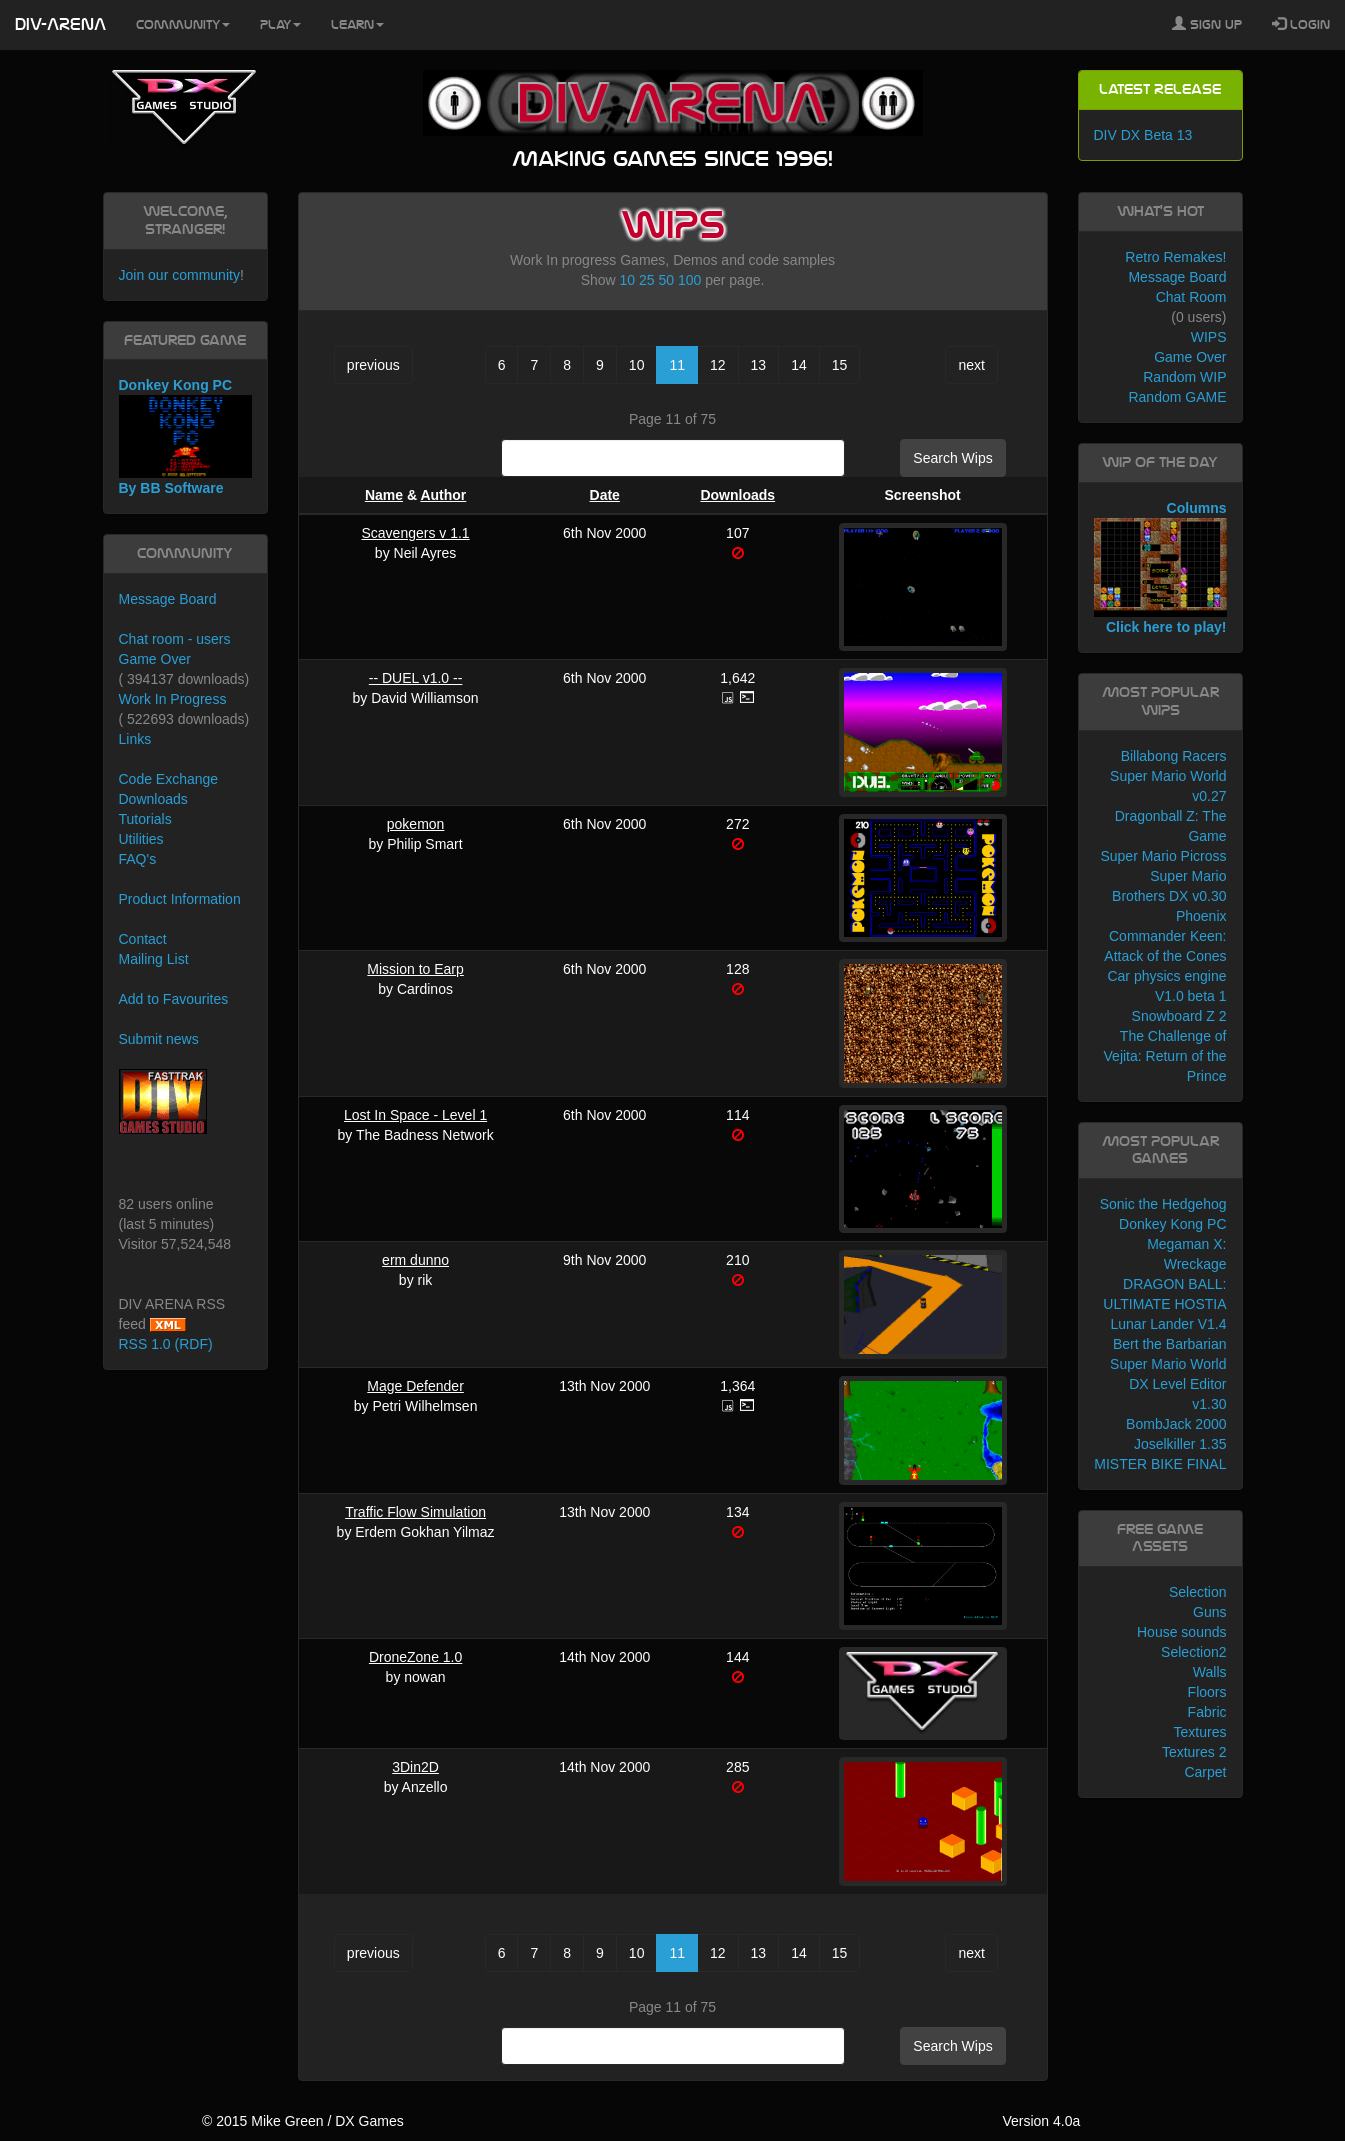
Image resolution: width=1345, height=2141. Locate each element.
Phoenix (1201, 916)
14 (799, 365)
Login (1301, 24)
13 (759, 365)
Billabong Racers (1174, 756)
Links (135, 739)
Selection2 (1193, 1652)
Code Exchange (169, 779)
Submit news (159, 1039)
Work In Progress (173, 699)
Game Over (155, 659)
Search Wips (952, 458)
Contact (143, 939)
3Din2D (415, 1767)
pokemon (416, 824)
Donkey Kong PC (1172, 1224)
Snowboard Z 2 (1179, 1016)
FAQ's (138, 859)
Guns (1209, 1612)
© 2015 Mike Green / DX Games (303, 2121)
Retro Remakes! (1175, 257)
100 (689, 280)
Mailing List (154, 959)
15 (840, 365)
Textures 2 (1194, 1752)
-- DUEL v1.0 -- (416, 678)
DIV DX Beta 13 (1143, 135)
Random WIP (1184, 377)
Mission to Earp (415, 969)
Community (183, 25)
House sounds (1182, 1632)
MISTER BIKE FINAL (1160, 1464)
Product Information (180, 899)
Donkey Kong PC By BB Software (185, 436)
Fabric (1207, 1712)
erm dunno (415, 1260)
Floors (1207, 1692)
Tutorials (145, 819)
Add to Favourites (174, 999)
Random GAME (1177, 397)
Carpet (1205, 1772)
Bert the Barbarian (1170, 1344)
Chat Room (1191, 297)
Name (384, 495)
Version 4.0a (1041, 2121)
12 (718, 365)
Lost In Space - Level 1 (415, 1115)
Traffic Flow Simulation (415, 1512)
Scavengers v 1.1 (415, 533)
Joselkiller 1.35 (1180, 1444)
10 (628, 280)
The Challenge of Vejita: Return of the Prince (1165, 1056)
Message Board (168, 599)
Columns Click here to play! (1160, 568)
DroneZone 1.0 (415, 1657)
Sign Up (1207, 24)
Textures (1200, 1732)
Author (443, 495)
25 (647, 280)
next (971, 365)
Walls (1210, 1672)
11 (677, 365)
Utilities (141, 839)
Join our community (179, 275)
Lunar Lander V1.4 (1169, 1324)
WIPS (1209, 337)
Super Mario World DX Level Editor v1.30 (1168, 1384)
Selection (1198, 1592)
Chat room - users (175, 639)
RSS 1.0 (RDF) (166, 1344)
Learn (357, 25)
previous (373, 365)
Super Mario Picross (1163, 856)
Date (605, 495)
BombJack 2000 (1176, 1424)
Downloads (737, 495)
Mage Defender (415, 1386)
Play (280, 25)
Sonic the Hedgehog (1163, 1204)
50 (666, 280)
